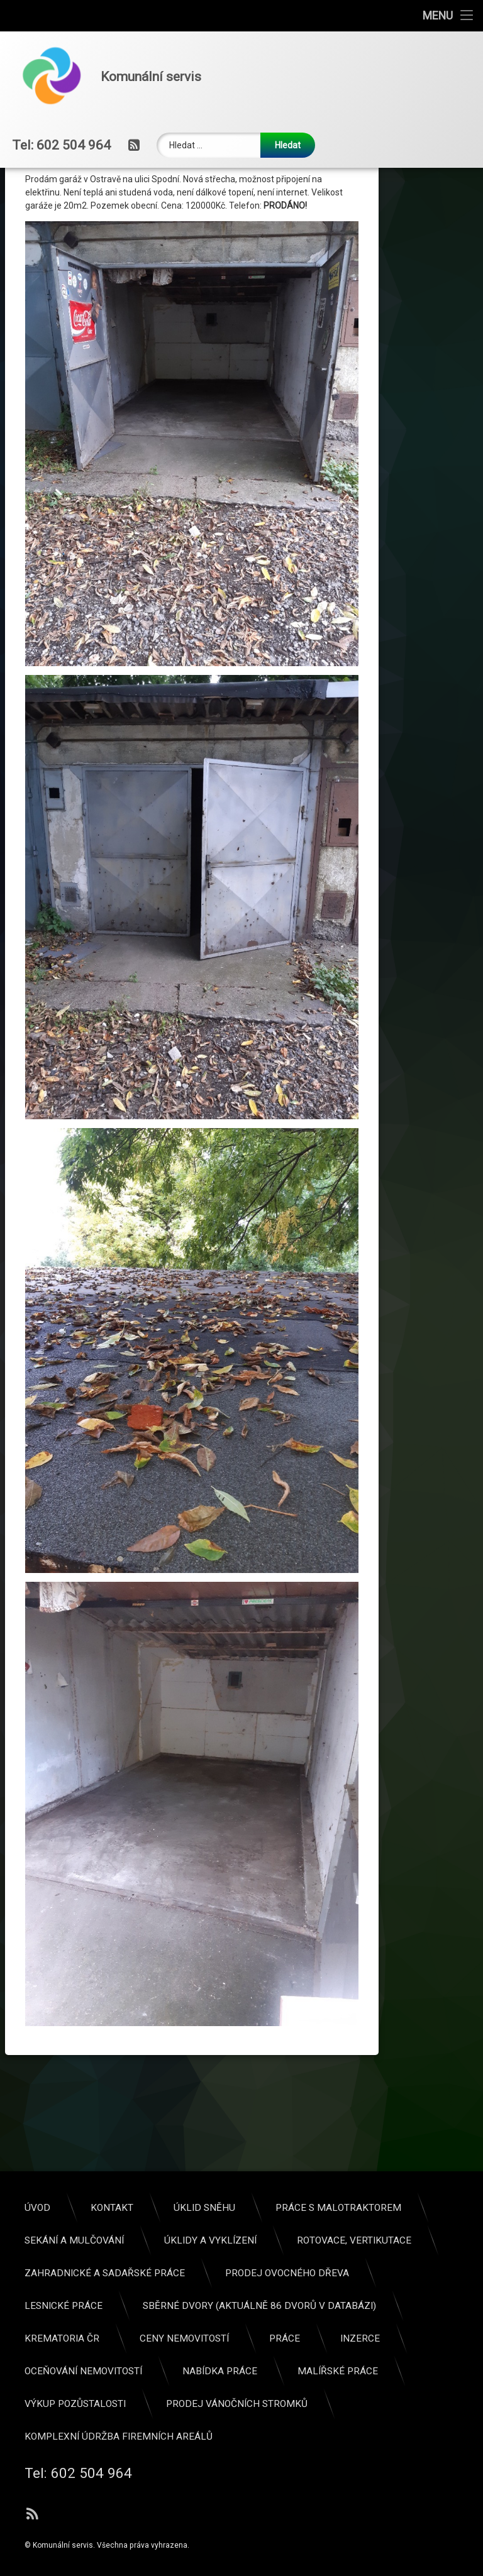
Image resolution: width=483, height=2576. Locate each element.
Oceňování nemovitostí (403, 2371)
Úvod (357, 2207)
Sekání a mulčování (394, 2240)
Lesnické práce (384, 2305)
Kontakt (432, 2207)
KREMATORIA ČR (382, 2338)
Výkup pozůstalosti (395, 2403)
